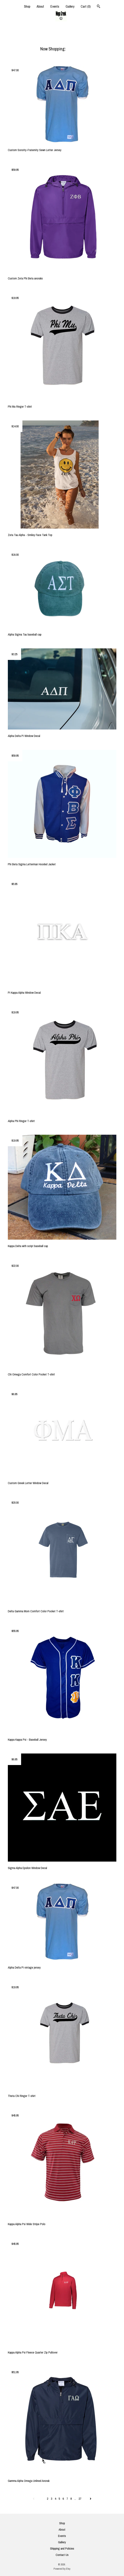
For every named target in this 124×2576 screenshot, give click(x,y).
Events (54, 6)
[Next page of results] (90, 2499)
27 (80, 2499)
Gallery (70, 6)
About (40, 6)
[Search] (98, 6)
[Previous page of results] (34, 2499)
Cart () (86, 6)
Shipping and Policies (62, 2548)
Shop (27, 6)
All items (74, 49)
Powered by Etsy (62, 2568)
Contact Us (62, 2555)
